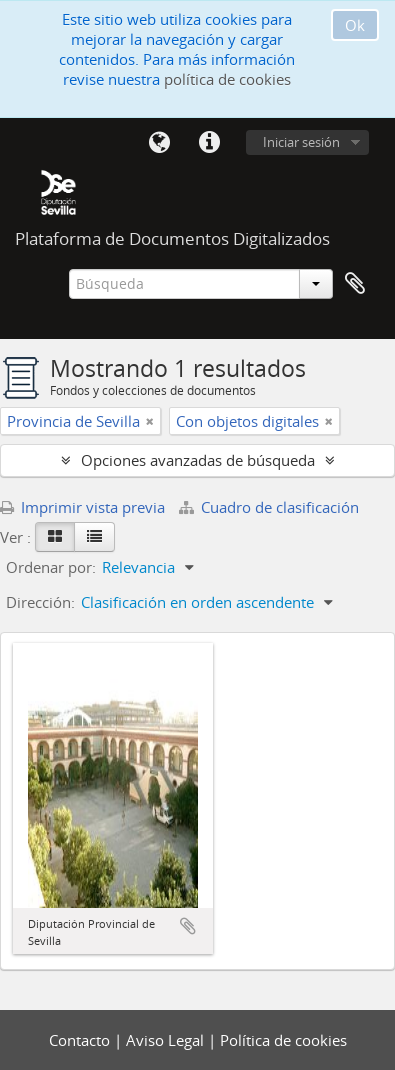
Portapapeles (355, 284)
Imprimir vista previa (82, 507)
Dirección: (40, 602)
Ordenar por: (51, 567)
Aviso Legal (167, 1040)
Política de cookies (283, 1040)
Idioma (159, 143)
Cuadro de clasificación (269, 507)
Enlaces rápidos (209, 143)
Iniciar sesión (301, 142)
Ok (355, 25)
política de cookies (227, 79)
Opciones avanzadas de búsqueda (198, 460)
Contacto (81, 1040)
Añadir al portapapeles (188, 926)
